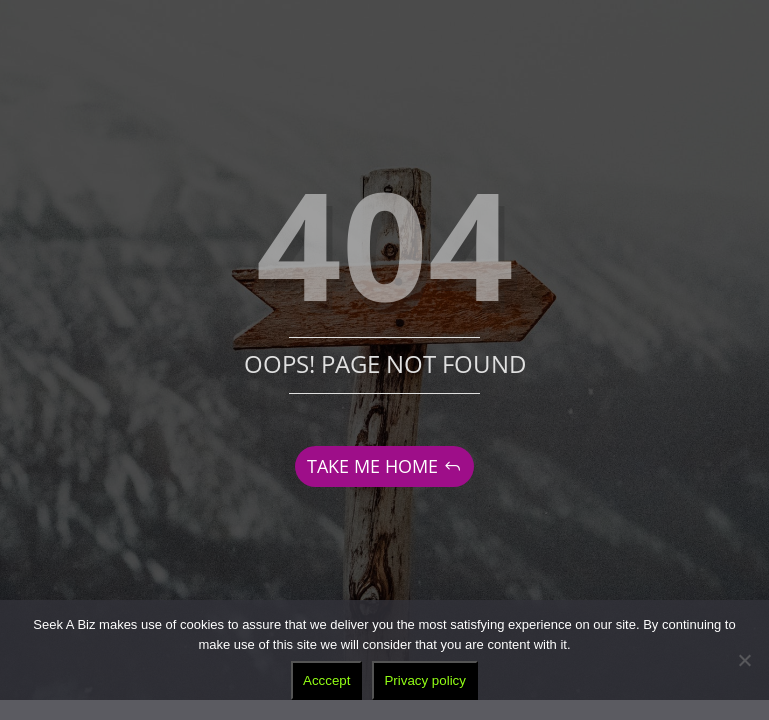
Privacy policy (424, 680)
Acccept (326, 680)
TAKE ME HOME (372, 466)
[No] (744, 660)
